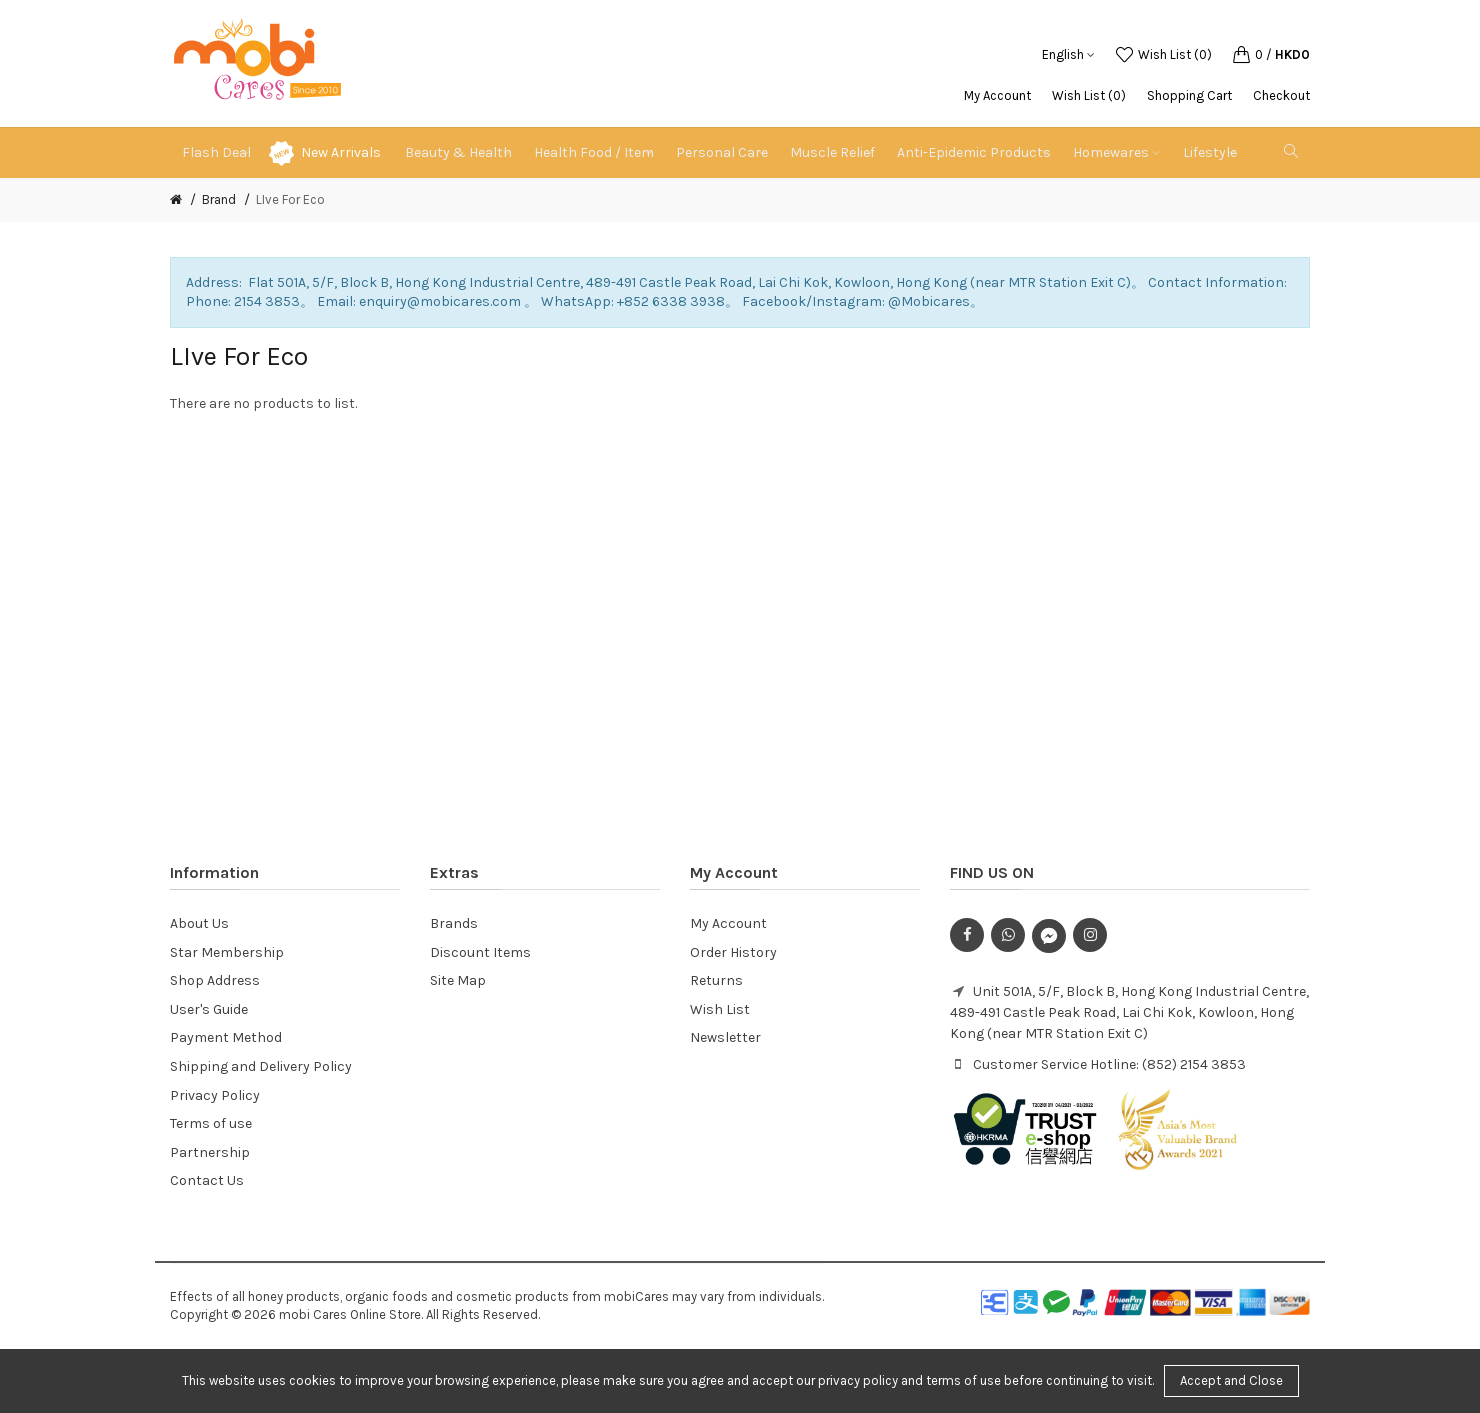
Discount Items (480, 952)
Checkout (1281, 95)
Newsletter (725, 1037)
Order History (733, 952)
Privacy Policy (215, 1095)
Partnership (210, 1152)
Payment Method (226, 1037)
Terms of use (211, 1123)
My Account (997, 95)
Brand (219, 199)
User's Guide (209, 1009)
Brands (454, 923)
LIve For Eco (290, 199)
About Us (199, 923)
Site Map (458, 980)
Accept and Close (1231, 1380)
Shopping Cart (1189, 95)
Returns (716, 980)
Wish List (720, 1009)
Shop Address (215, 980)
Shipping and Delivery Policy (261, 1066)
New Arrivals (341, 152)
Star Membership (227, 952)
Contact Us (207, 1180)
